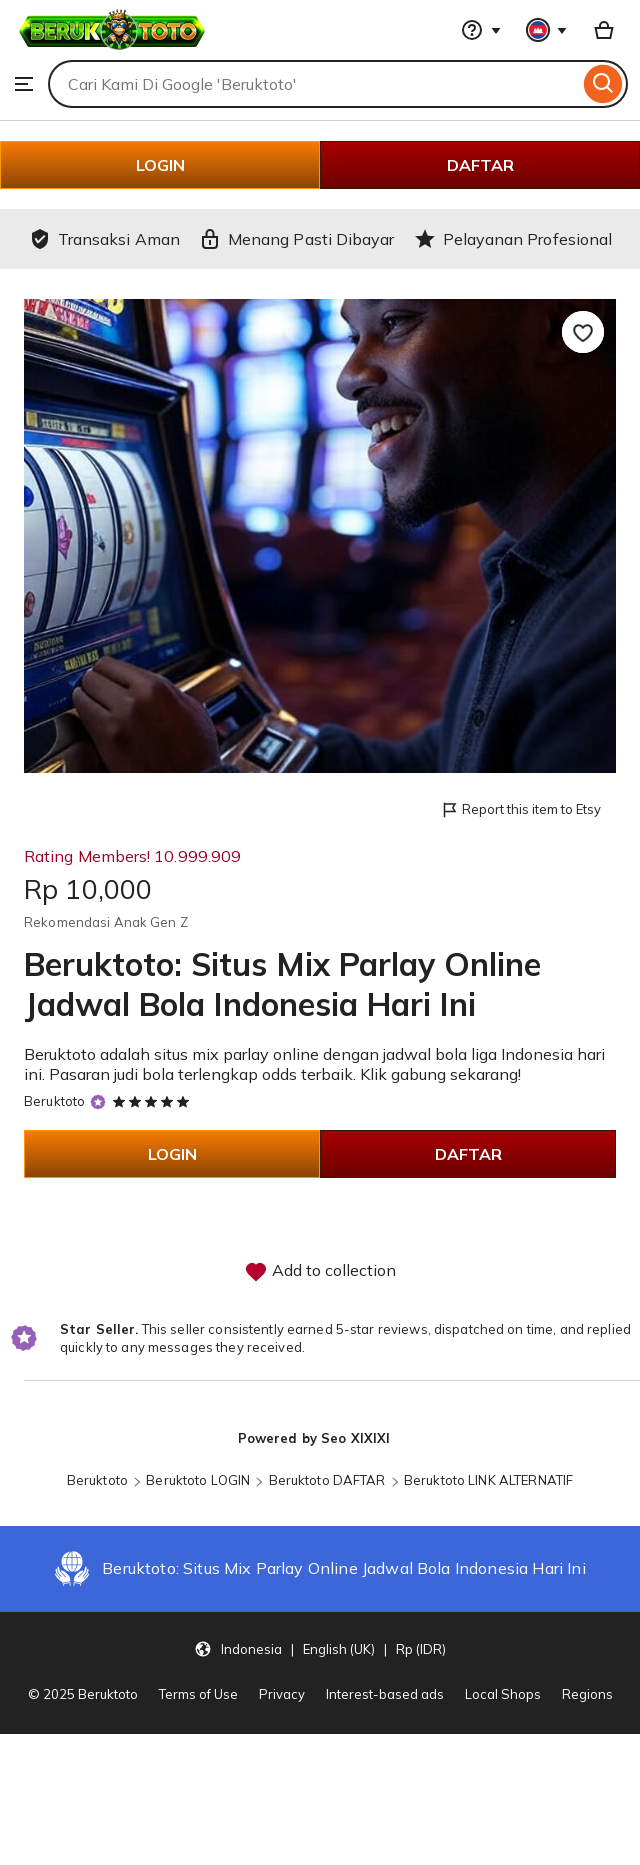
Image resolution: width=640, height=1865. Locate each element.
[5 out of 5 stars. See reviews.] (154, 1101)
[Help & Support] (481, 30)
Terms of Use (198, 1694)
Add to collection (320, 1272)
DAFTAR (480, 165)
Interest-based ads (385, 1694)
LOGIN (160, 165)
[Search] (603, 84)
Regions (587, 1694)
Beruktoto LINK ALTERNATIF (488, 1480)
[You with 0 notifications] (547, 30)
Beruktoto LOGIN (198, 1480)
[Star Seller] (98, 1102)
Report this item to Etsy (520, 810)
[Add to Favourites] (583, 332)
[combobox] (313, 84)
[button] (320, 1649)
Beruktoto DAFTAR (327, 1480)
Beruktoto (54, 1101)
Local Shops (503, 1694)
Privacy (282, 1694)
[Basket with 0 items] (604, 30)
